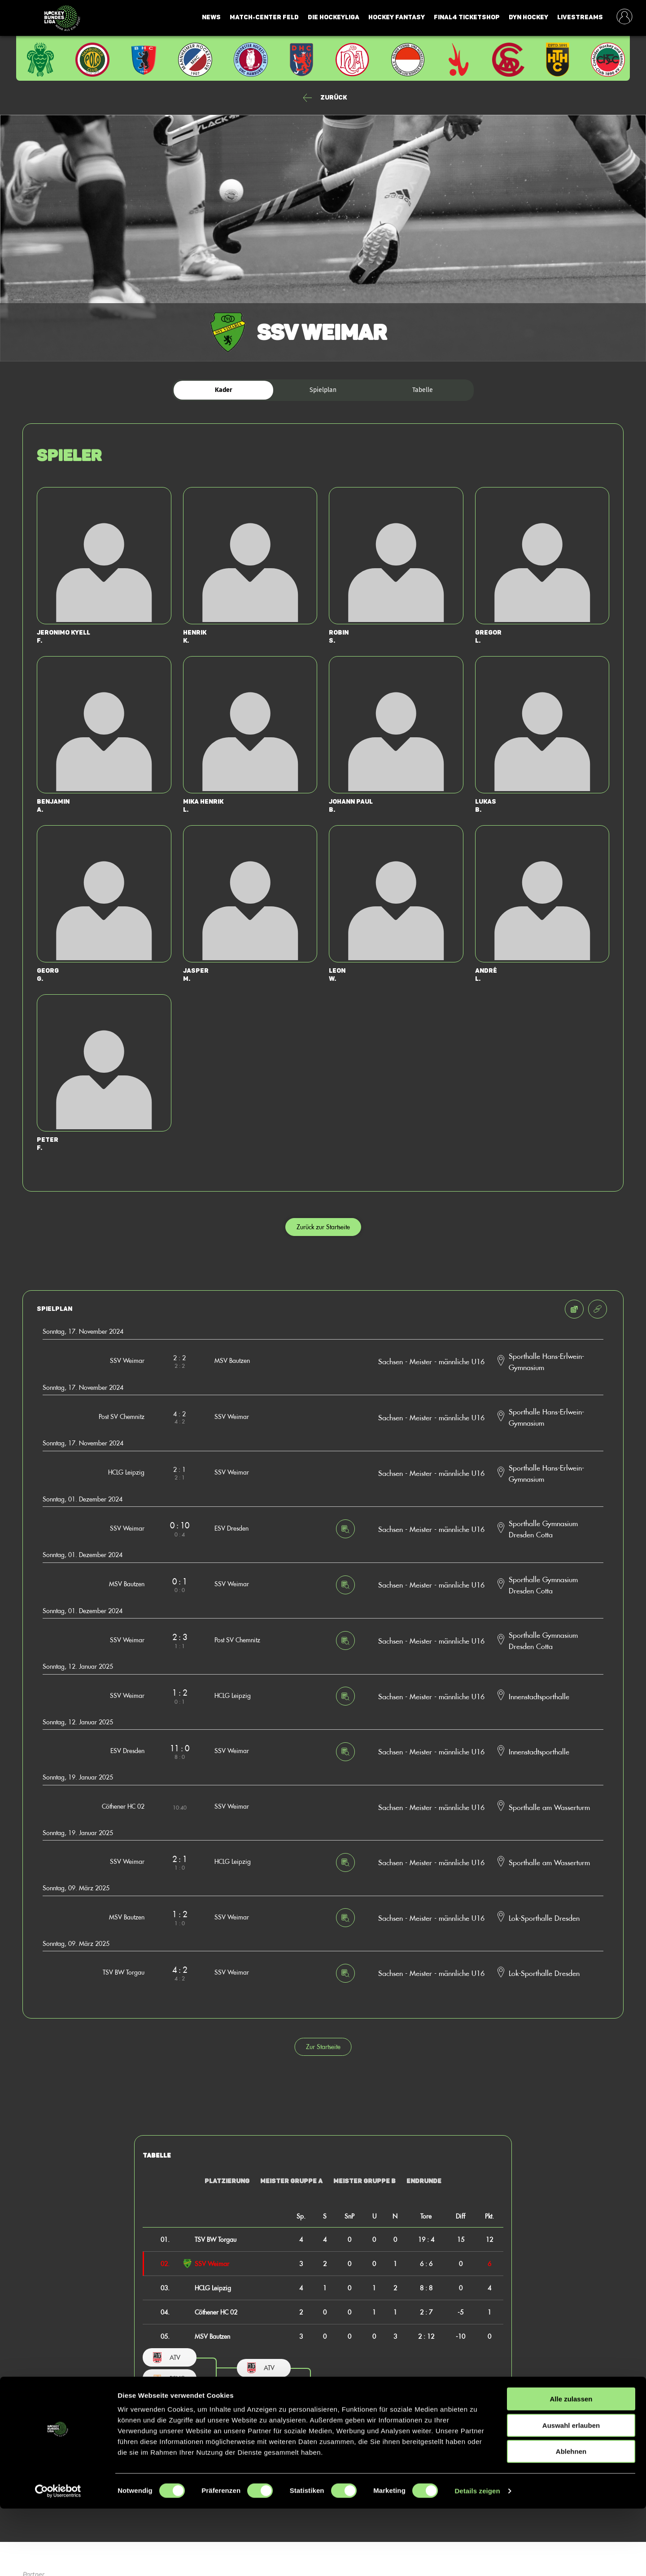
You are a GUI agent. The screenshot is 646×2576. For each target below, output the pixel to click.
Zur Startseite (323, 2046)
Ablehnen (571, 2519)
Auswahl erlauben (571, 2493)
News (211, 17)
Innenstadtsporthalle (539, 1696)
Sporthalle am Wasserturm (549, 1807)
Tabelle (422, 390)
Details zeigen (477, 2558)
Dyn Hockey (528, 17)
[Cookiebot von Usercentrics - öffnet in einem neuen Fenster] (58, 2558)
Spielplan (323, 390)
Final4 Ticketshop (467, 17)
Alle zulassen (571, 2466)
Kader (223, 390)
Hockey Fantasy (396, 17)
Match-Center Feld (264, 17)
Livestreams (580, 17)
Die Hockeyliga (333, 17)
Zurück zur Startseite (323, 1227)
